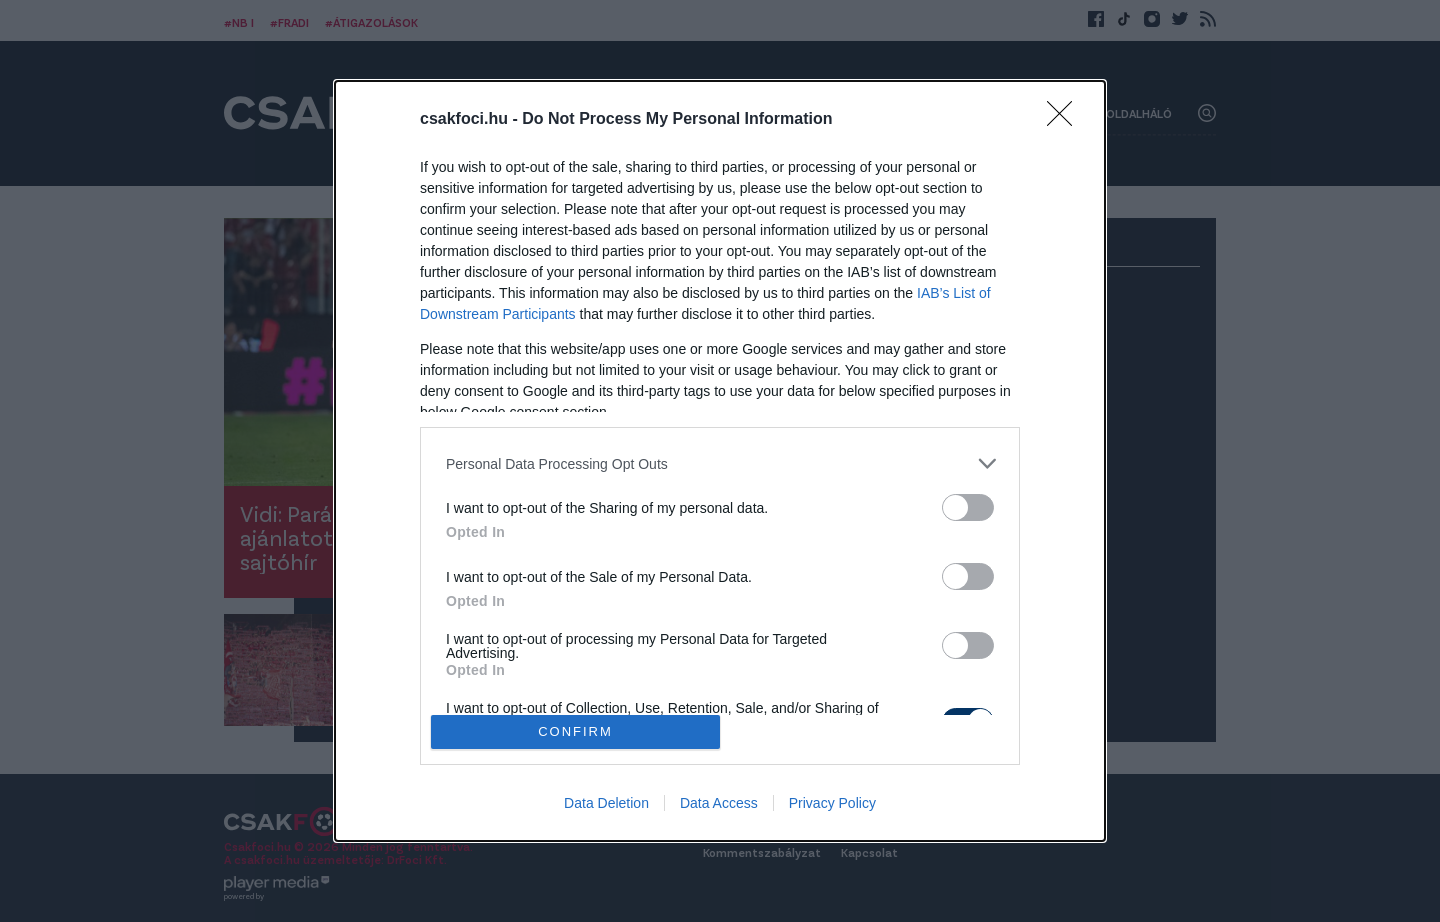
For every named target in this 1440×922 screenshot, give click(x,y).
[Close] (1066, 120)
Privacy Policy (832, 803)
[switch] (968, 507)
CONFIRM (575, 731)
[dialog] (720, 461)
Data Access (719, 803)
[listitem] (720, 463)
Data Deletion (606, 803)
